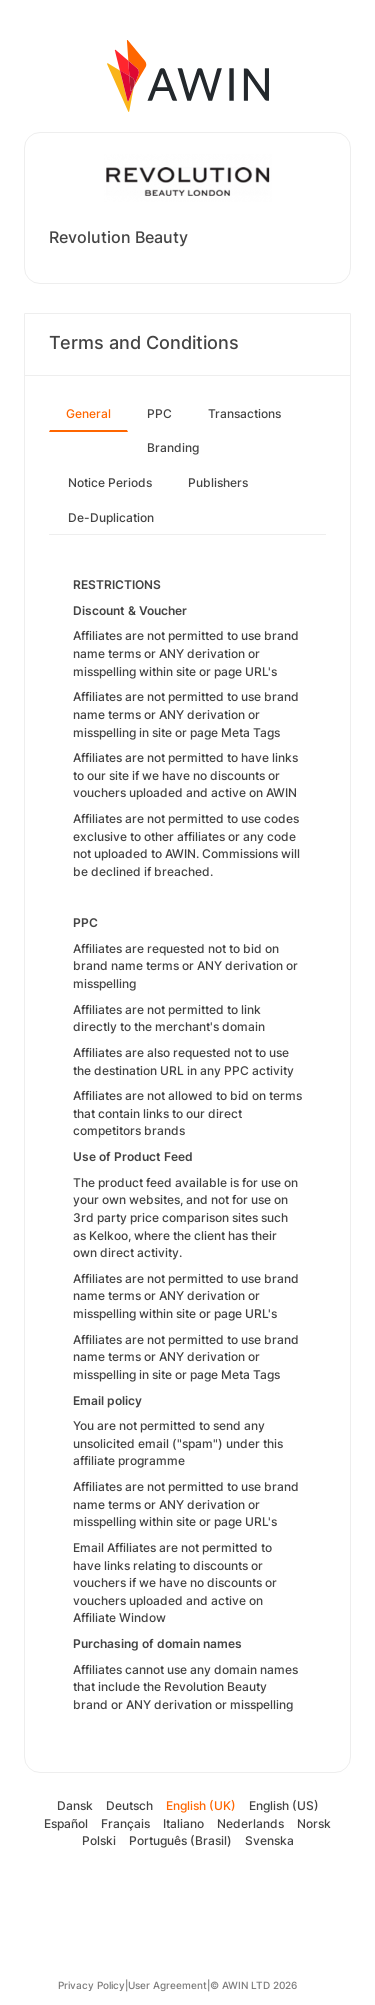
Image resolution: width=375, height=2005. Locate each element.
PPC (159, 413)
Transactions (244, 413)
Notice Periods (110, 482)
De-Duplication (111, 517)
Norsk (314, 1823)
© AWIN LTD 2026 (253, 1985)
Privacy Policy (91, 1985)
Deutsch (129, 1805)
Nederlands (250, 1823)
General (88, 413)
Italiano (183, 1823)
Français (125, 1823)
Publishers (218, 482)
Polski (99, 1840)
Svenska (269, 1840)
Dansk (75, 1805)
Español (66, 1823)
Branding (173, 447)
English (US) (284, 1805)
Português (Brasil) (180, 1840)
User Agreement (167, 1985)
